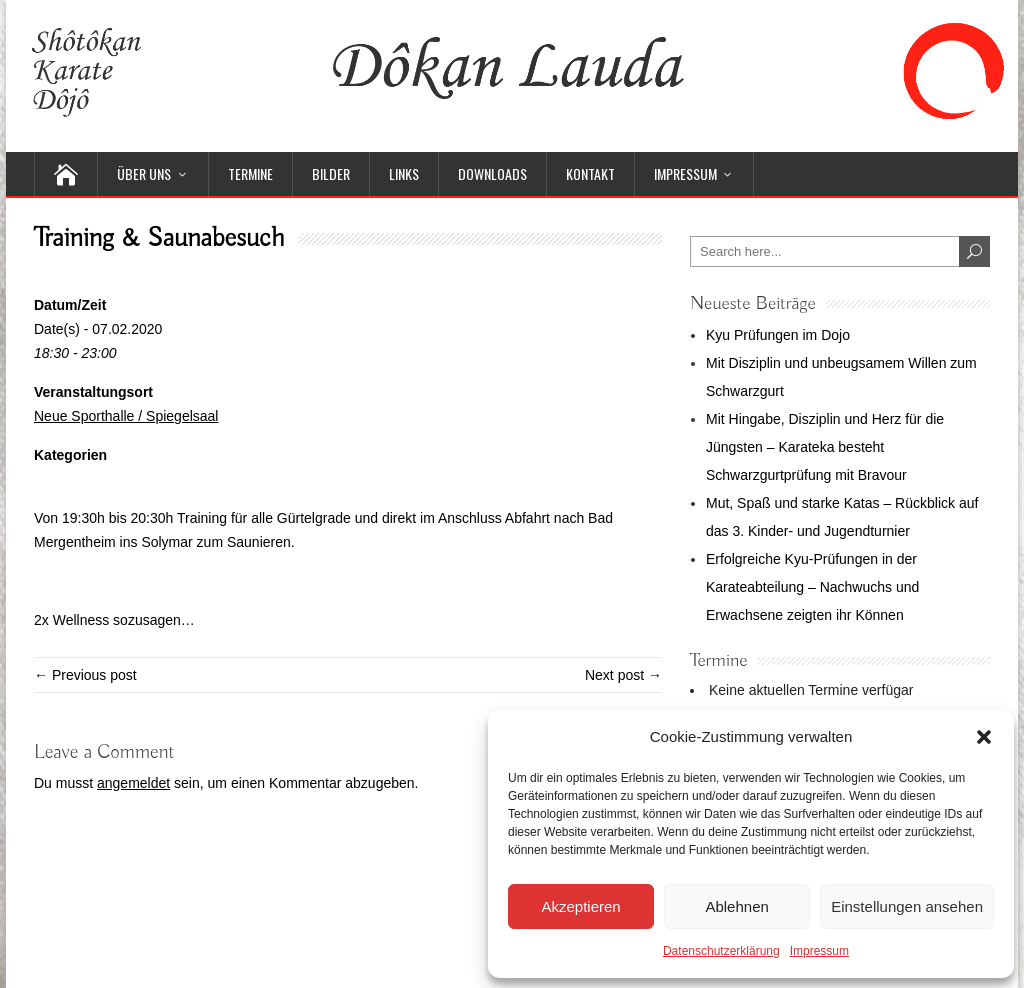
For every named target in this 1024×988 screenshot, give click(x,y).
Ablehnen (736, 906)
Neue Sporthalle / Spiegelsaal (126, 416)
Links (404, 173)
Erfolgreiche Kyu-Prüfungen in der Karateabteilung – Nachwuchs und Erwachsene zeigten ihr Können (812, 587)
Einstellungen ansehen (907, 906)
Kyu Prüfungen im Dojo (778, 335)
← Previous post (85, 675)
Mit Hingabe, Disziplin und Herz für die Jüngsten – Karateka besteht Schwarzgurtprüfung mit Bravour (825, 447)
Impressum (819, 951)
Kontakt (590, 173)
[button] (984, 737)
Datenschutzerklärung (721, 951)
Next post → (623, 675)
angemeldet (133, 783)
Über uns (144, 173)
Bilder (331, 173)
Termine (250, 173)
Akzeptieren (580, 906)
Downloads (492, 173)
